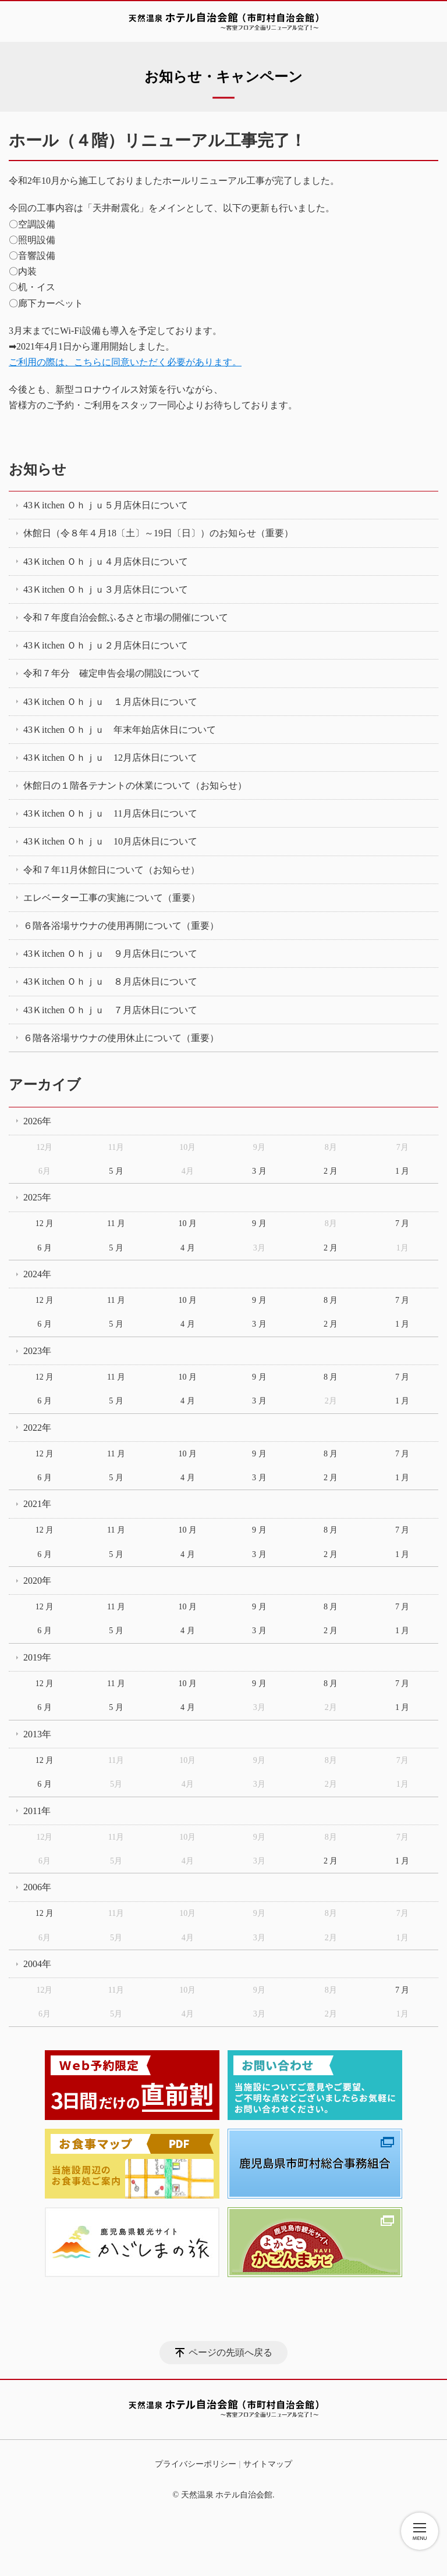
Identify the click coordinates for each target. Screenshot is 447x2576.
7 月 (402, 1223)
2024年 (37, 1274)
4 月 (187, 1248)
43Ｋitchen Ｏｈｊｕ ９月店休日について (110, 954)
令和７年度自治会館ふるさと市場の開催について (125, 617)
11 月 (116, 1223)
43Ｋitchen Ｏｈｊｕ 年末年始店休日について (119, 730)
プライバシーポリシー (195, 2464)
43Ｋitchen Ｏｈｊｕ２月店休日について (105, 645)
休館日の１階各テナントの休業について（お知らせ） (135, 785)
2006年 (37, 1887)
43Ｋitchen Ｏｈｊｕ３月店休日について (105, 589)
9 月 (259, 1223)
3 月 (259, 1171)
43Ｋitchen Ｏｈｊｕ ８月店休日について (110, 981)
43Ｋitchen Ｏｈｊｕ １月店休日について (110, 702)
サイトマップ (267, 2464)
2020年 (37, 1580)
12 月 (45, 1223)
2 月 (331, 1171)
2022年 (37, 1428)
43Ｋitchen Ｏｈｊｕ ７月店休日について (110, 1010)
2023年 (37, 1351)
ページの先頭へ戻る (230, 2352)
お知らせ (37, 469)
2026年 (37, 1121)
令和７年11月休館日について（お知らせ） (111, 870)
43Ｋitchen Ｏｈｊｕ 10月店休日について (110, 841)
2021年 (37, 1504)
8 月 (331, 1300)
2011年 (37, 1811)
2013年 (37, 1734)
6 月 (44, 1248)
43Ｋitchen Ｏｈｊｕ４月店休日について (105, 561)
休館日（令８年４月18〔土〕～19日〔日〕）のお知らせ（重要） (158, 533)
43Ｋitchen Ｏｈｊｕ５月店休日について (105, 505)
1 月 (402, 1171)
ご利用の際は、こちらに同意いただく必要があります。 (125, 362)
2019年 (37, 1657)
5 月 (116, 1171)
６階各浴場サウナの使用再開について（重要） (121, 926)
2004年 (37, 1964)
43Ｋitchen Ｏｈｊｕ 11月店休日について (110, 813)
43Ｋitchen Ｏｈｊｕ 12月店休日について (110, 758)
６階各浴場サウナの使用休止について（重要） (121, 1038)
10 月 (188, 1223)
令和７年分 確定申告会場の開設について (111, 673)
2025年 (37, 1197)
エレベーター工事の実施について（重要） (111, 898)
